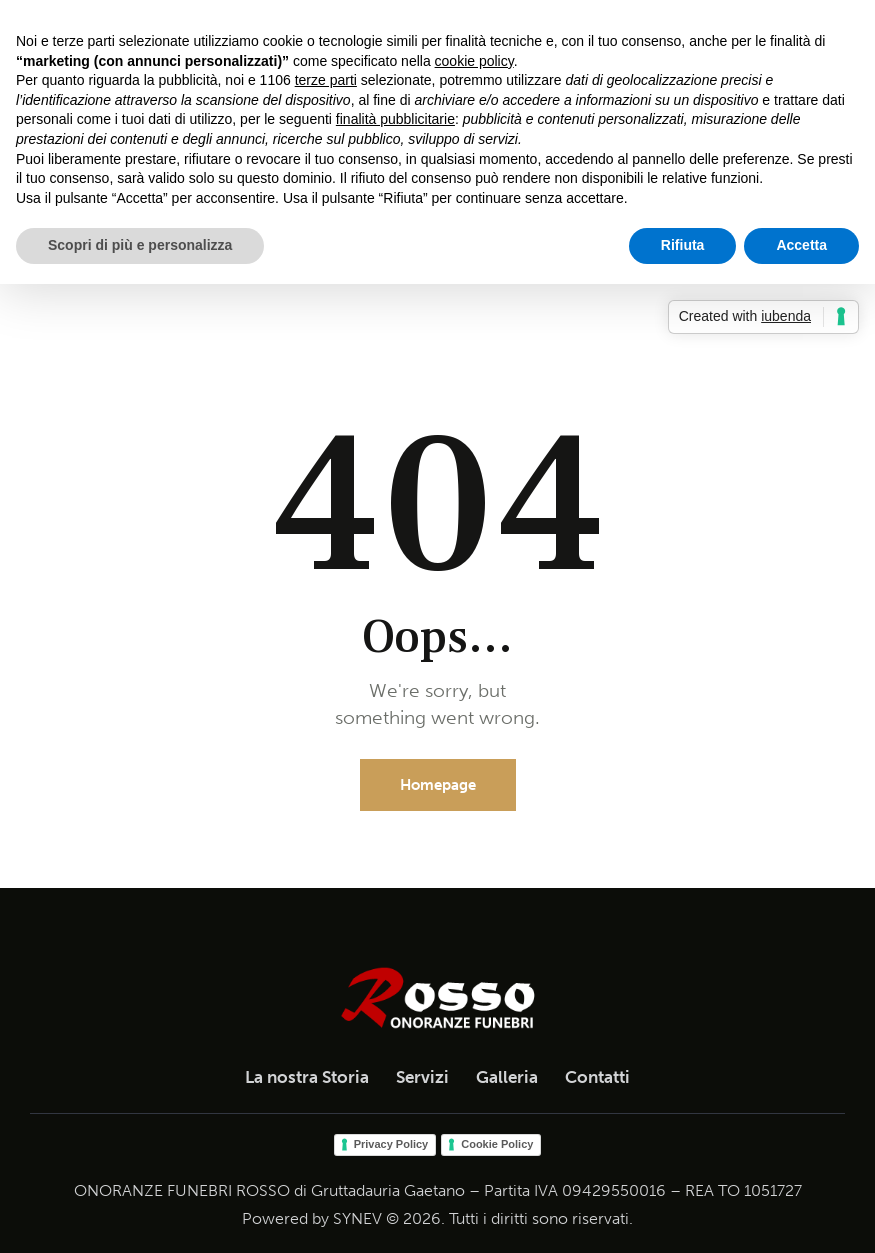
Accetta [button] (801, 245)
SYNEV (357, 1218)
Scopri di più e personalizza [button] (140, 245)
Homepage (438, 785)
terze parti (326, 80)
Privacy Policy (391, 1144)
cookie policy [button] (474, 61)
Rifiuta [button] (683, 245)
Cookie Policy (497, 1144)
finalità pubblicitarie (395, 119)
